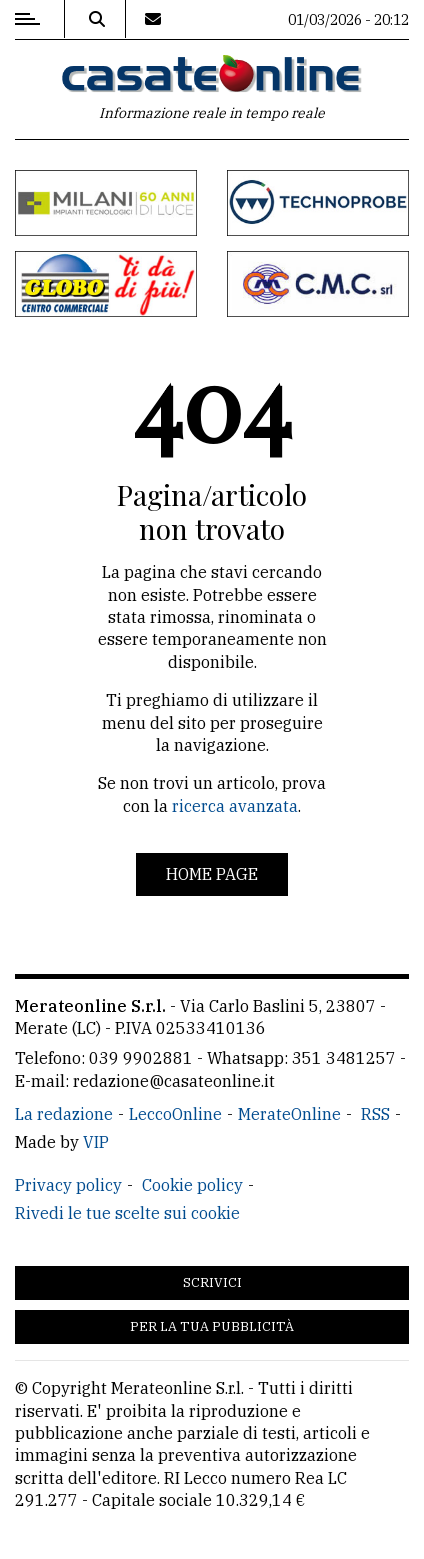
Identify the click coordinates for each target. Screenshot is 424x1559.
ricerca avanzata (235, 806)
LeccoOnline (175, 1114)
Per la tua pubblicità (212, 1326)
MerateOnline (289, 1114)
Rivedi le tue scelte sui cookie (127, 1213)
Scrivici (212, 1282)
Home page (212, 874)
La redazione (64, 1114)
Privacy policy (68, 1185)
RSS (375, 1114)
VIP (96, 1142)
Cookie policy (192, 1185)
